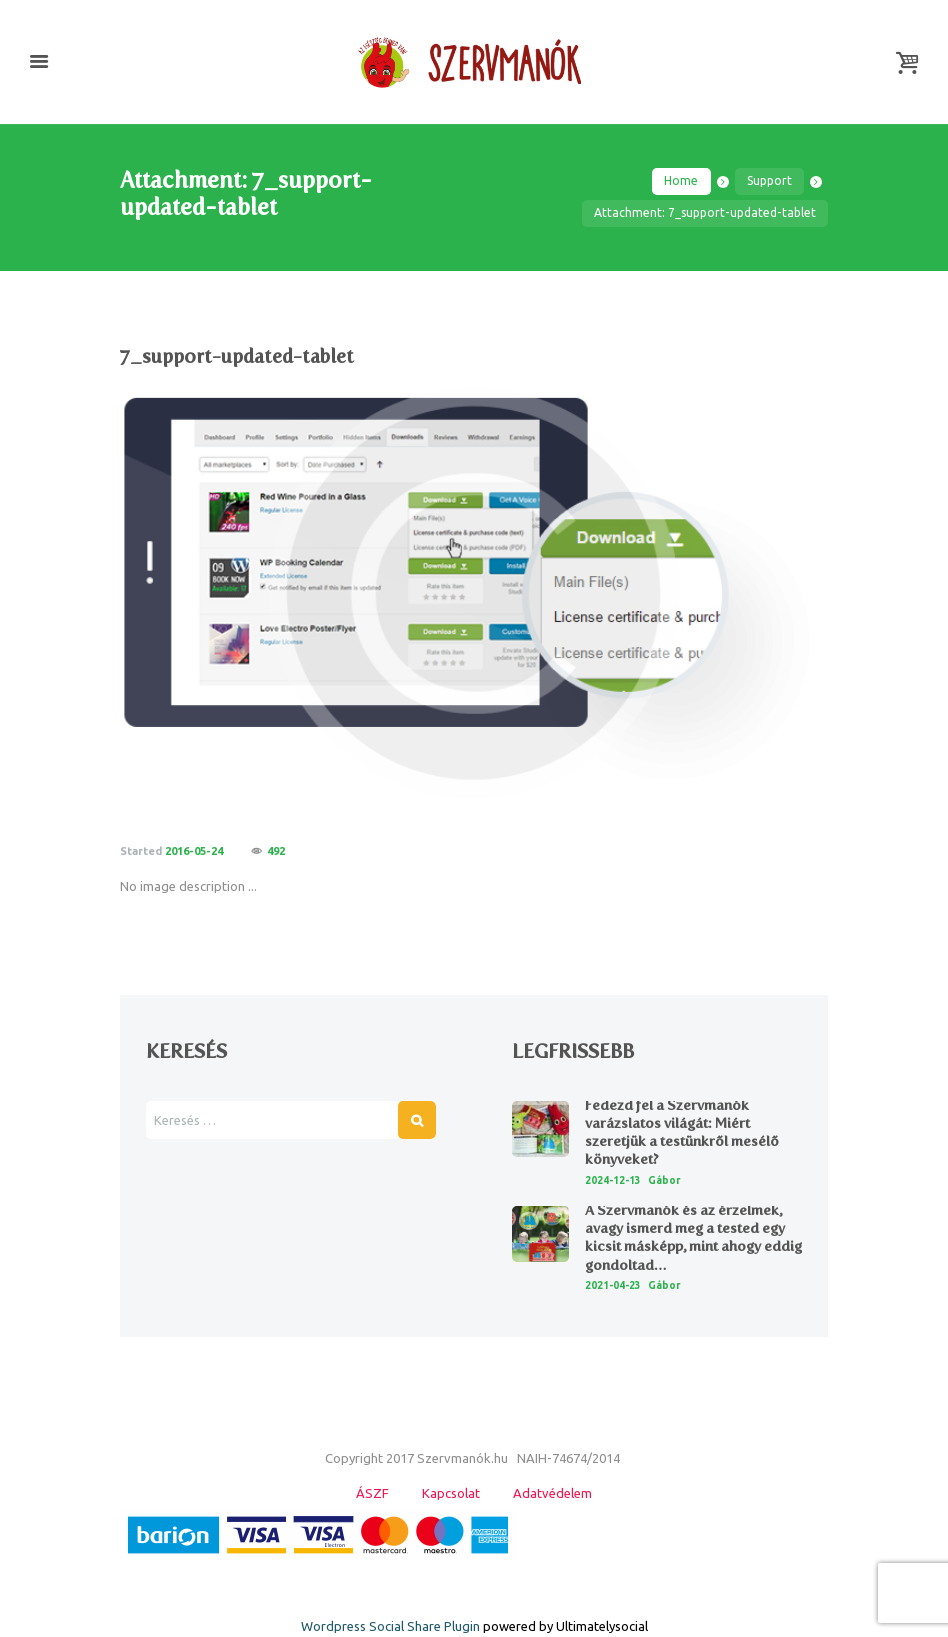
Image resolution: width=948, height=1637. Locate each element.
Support (769, 180)
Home (681, 180)
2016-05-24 (194, 851)
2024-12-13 (613, 1180)
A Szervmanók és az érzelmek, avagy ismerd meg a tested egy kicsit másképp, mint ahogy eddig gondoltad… (693, 1238)
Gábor (664, 1180)
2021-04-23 (613, 1285)
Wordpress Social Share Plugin (392, 1626)
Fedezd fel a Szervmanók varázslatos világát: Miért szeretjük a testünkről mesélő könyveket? (682, 1133)
